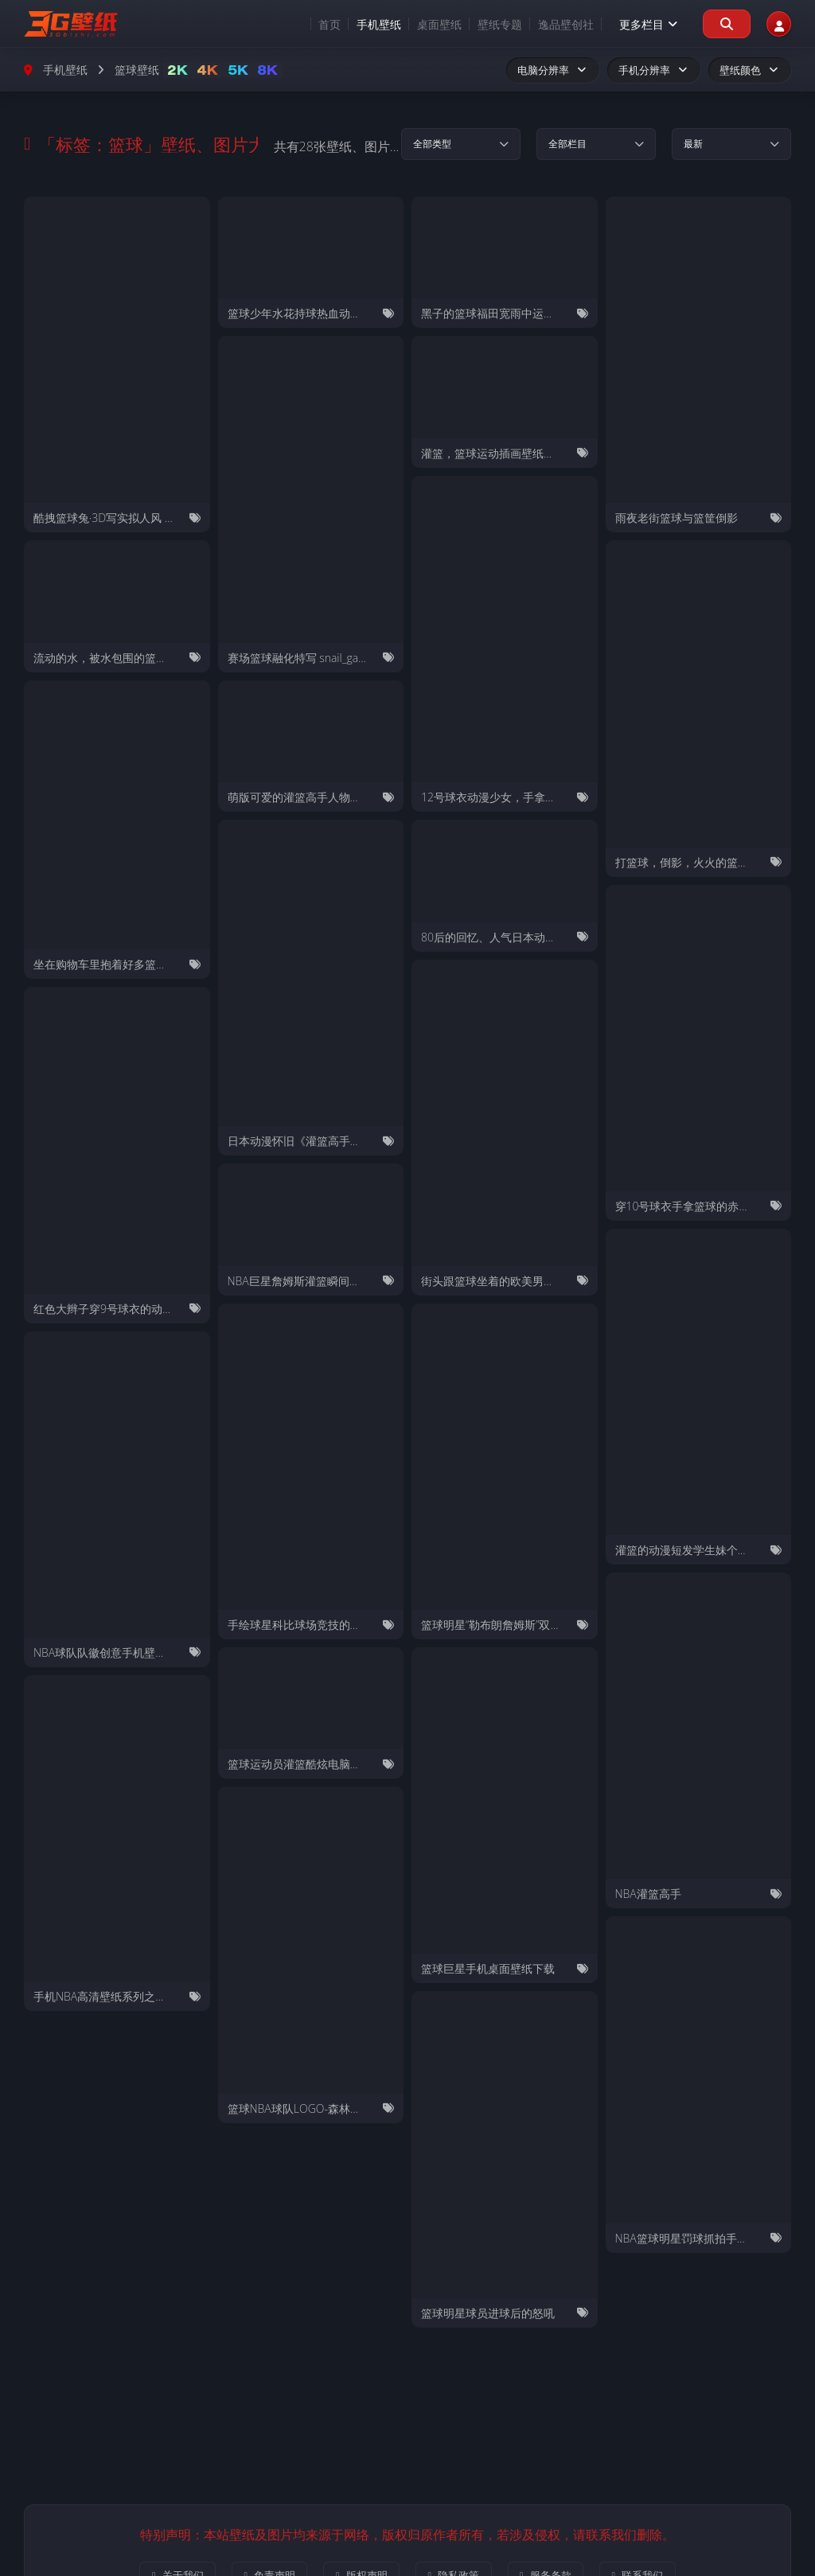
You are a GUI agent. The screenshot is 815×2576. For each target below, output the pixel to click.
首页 (311, 24)
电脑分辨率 (552, 70)
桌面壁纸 (421, 24)
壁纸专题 (481, 24)
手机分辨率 (653, 70)
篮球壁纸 (137, 69)
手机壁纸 (360, 24)
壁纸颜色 (749, 70)
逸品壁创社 (547, 24)
